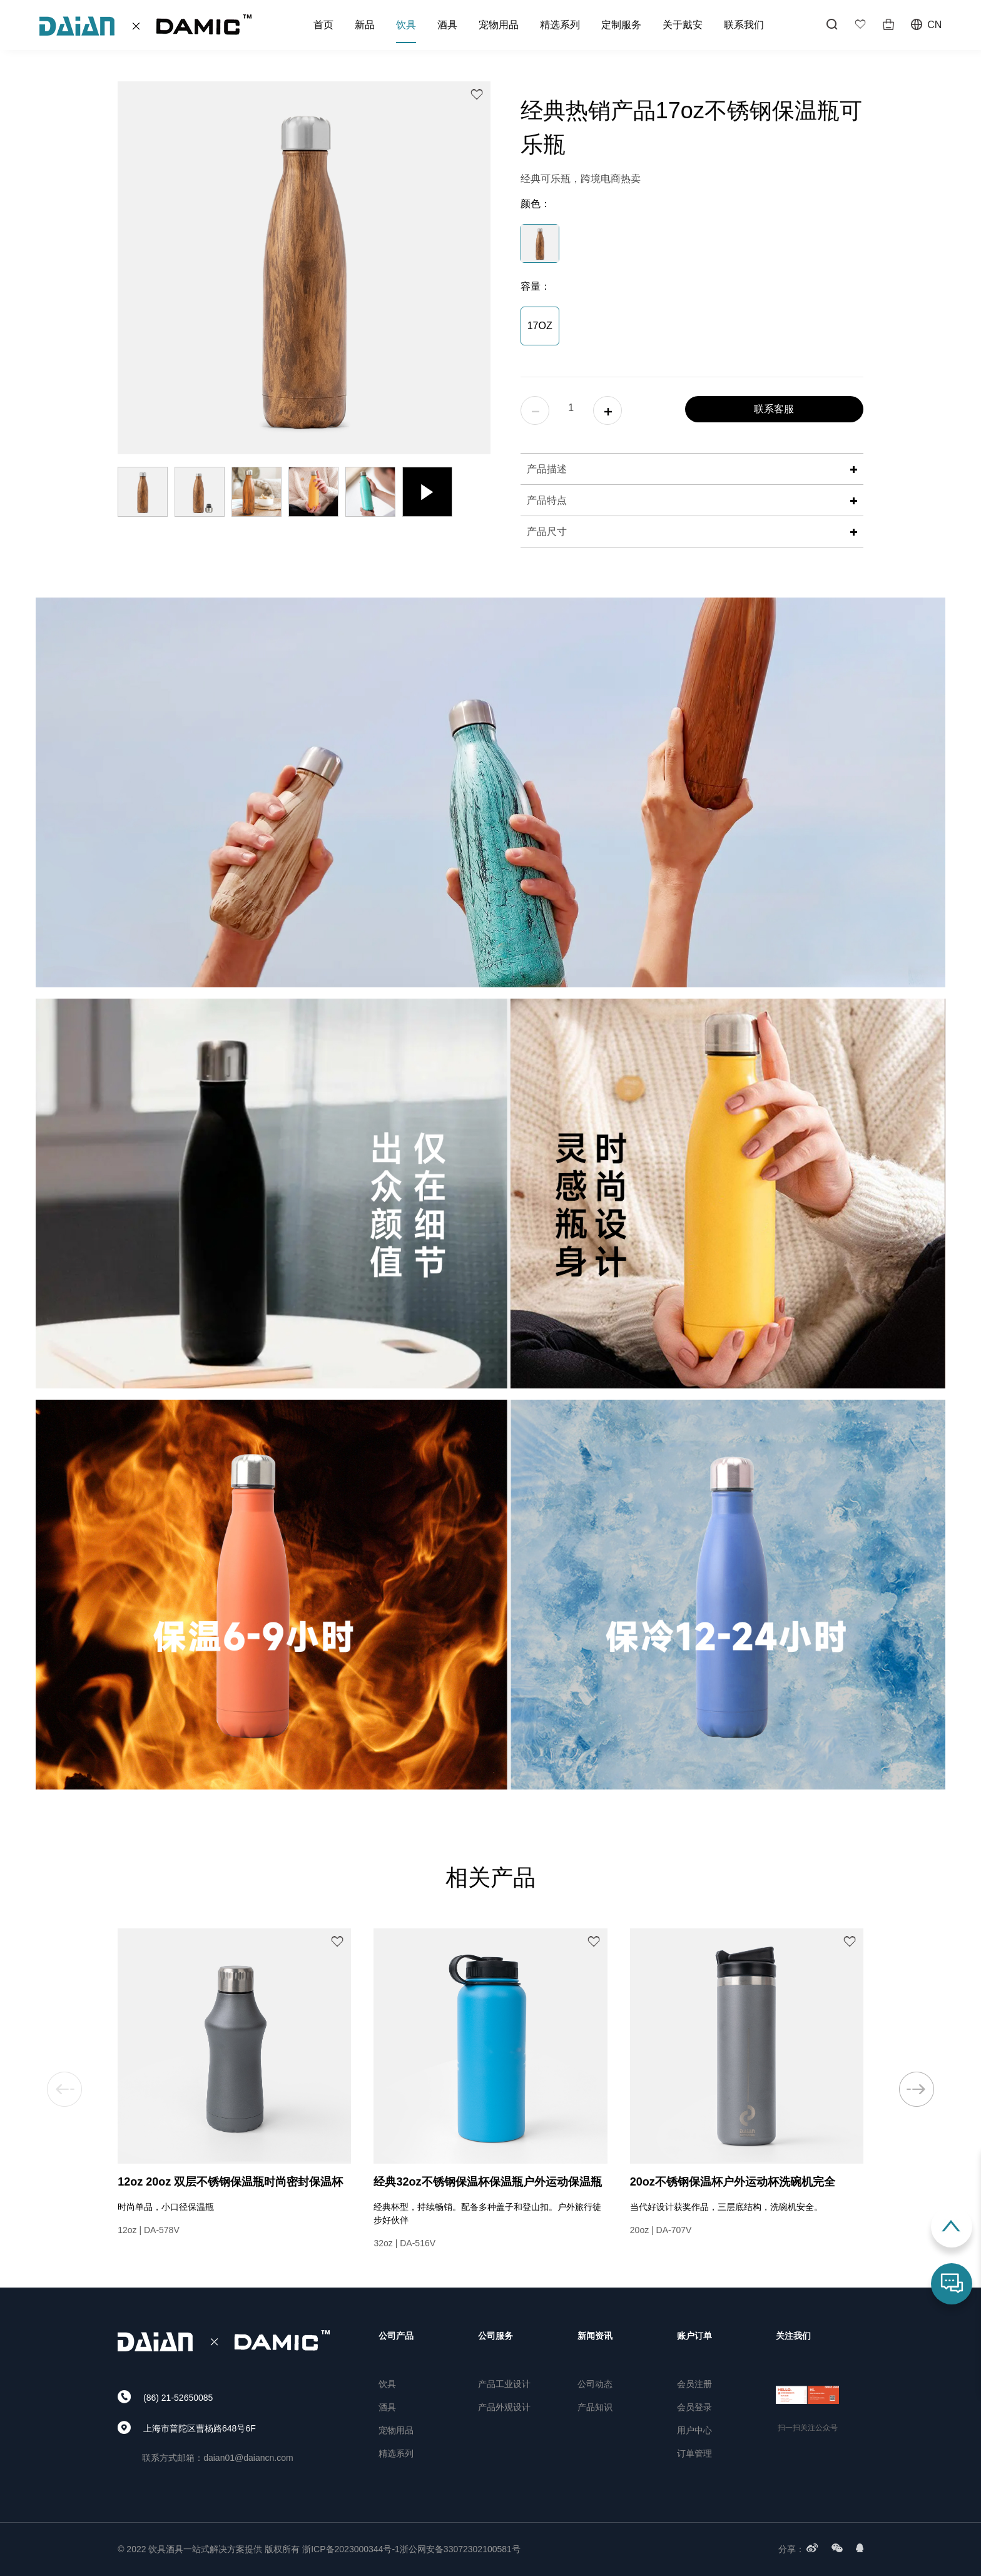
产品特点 (692, 500)
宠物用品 (499, 24)
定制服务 (621, 24)
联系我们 (744, 24)
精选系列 (560, 24)
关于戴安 (683, 24)
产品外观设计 (504, 2407)
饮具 (406, 24)
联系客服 (774, 409)
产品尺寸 (692, 531)
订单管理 (694, 2453)
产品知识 (594, 2407)
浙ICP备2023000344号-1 (351, 2549)
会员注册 (694, 2384)
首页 (323, 24)
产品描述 (692, 469)
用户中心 (694, 2430)
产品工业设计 (504, 2384)
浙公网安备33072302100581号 (460, 2549)
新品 (365, 24)
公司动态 (594, 2384)
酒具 (447, 24)
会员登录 (694, 2407)
